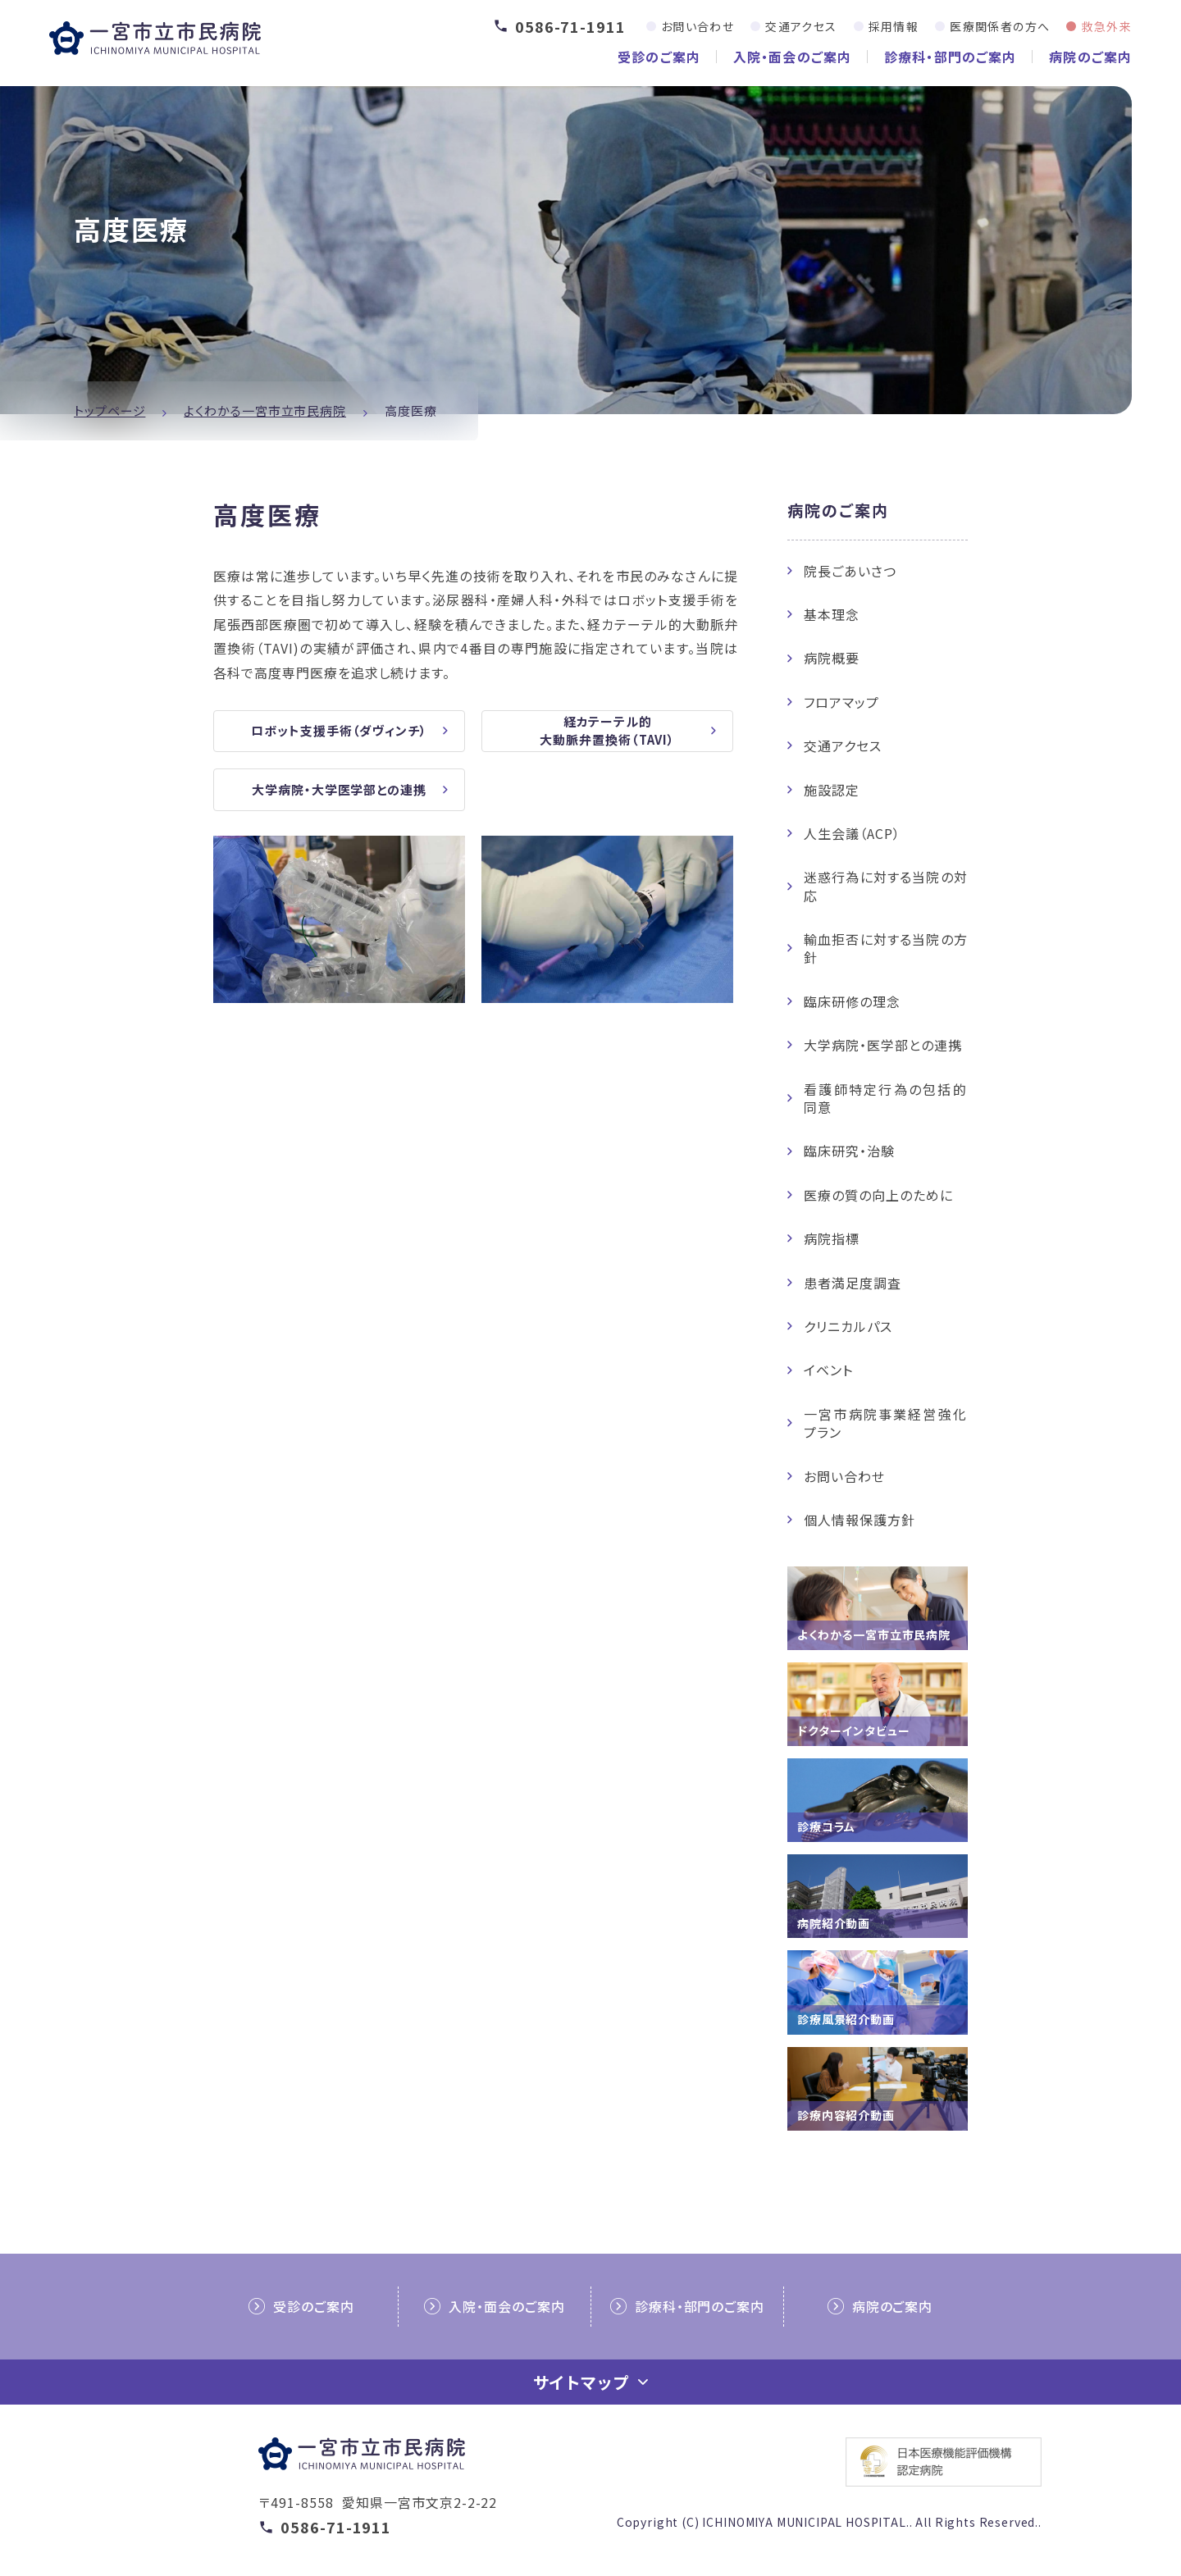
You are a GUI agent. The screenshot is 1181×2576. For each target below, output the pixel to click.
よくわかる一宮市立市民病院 (265, 410)
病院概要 (832, 658)
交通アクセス (801, 26)
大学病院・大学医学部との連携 (339, 793)
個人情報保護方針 (859, 1520)
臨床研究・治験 (849, 1150)
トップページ (109, 410)
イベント (828, 1369)
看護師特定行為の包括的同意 (886, 1098)
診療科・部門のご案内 (950, 56)
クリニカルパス (848, 1326)
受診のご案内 (659, 56)
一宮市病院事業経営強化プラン (886, 1423)
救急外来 (1106, 26)
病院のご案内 (1090, 56)
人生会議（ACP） (852, 833)
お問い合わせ (697, 26)
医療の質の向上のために (878, 1195)
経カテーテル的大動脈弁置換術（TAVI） (607, 732)
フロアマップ (841, 702)
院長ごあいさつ (850, 571)
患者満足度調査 (852, 1283)
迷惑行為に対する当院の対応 (886, 886)
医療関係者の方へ (1000, 26)
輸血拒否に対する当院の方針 (886, 948)
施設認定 (832, 790)
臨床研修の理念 (852, 1001)
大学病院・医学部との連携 (883, 1045)
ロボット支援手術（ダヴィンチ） (339, 732)
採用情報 (894, 26)
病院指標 (832, 1238)
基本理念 (832, 614)
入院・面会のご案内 (792, 56)
